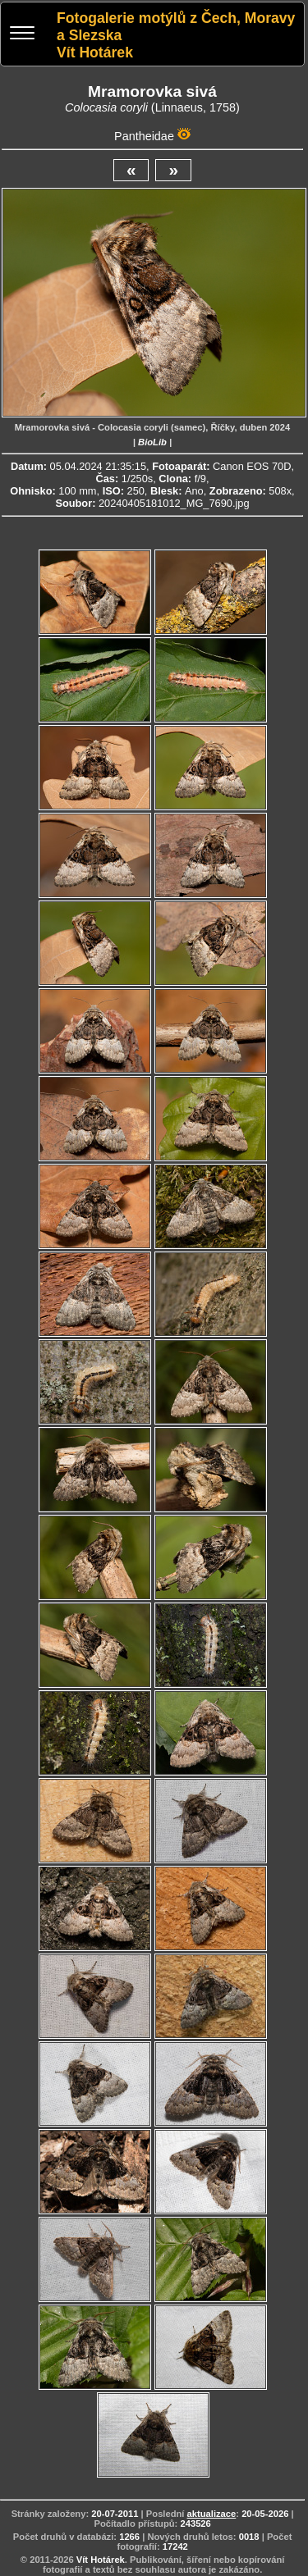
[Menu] (22, 34)
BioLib (152, 442)
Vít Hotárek (100, 2560)
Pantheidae (144, 136)
